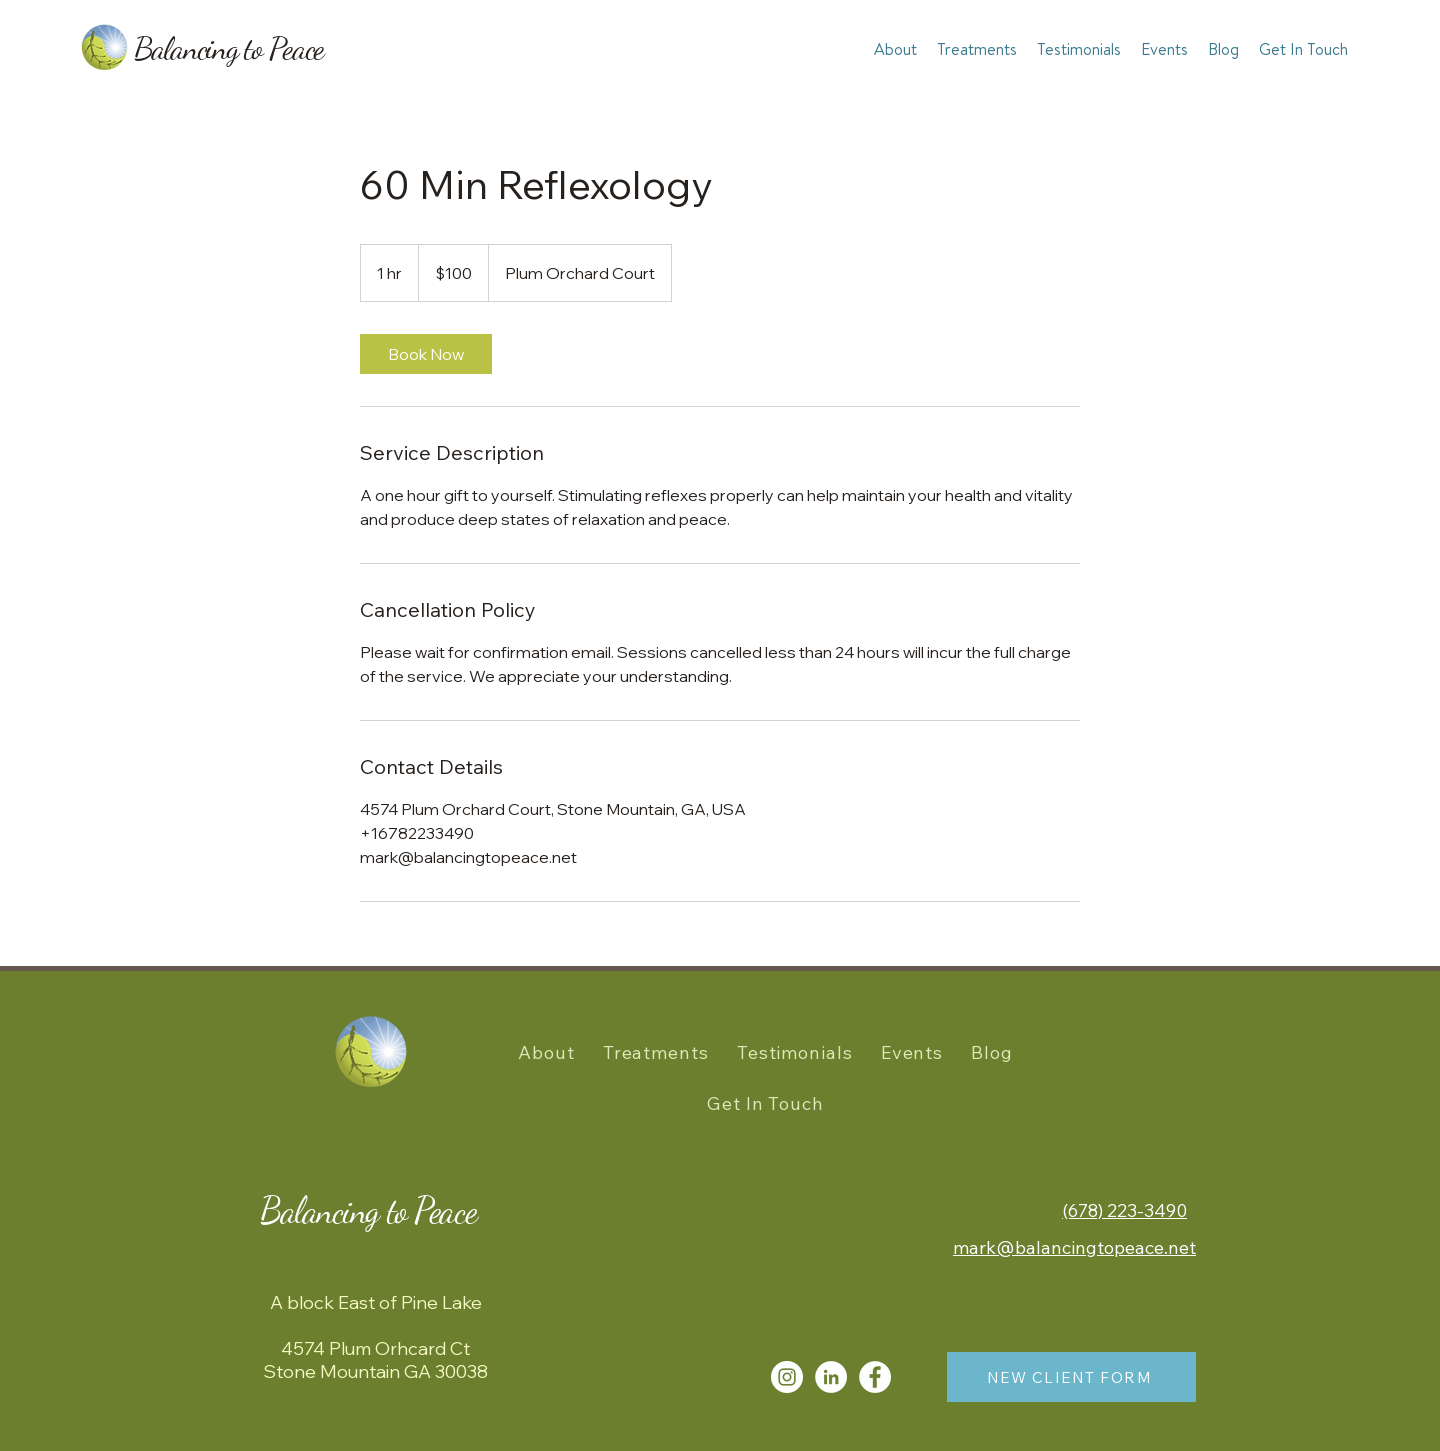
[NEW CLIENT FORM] (1071, 1377)
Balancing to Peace (229, 48)
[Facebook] (875, 1377)
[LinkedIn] (831, 1377)
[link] (426, 354)
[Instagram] (787, 1377)
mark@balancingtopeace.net (1074, 1247)
